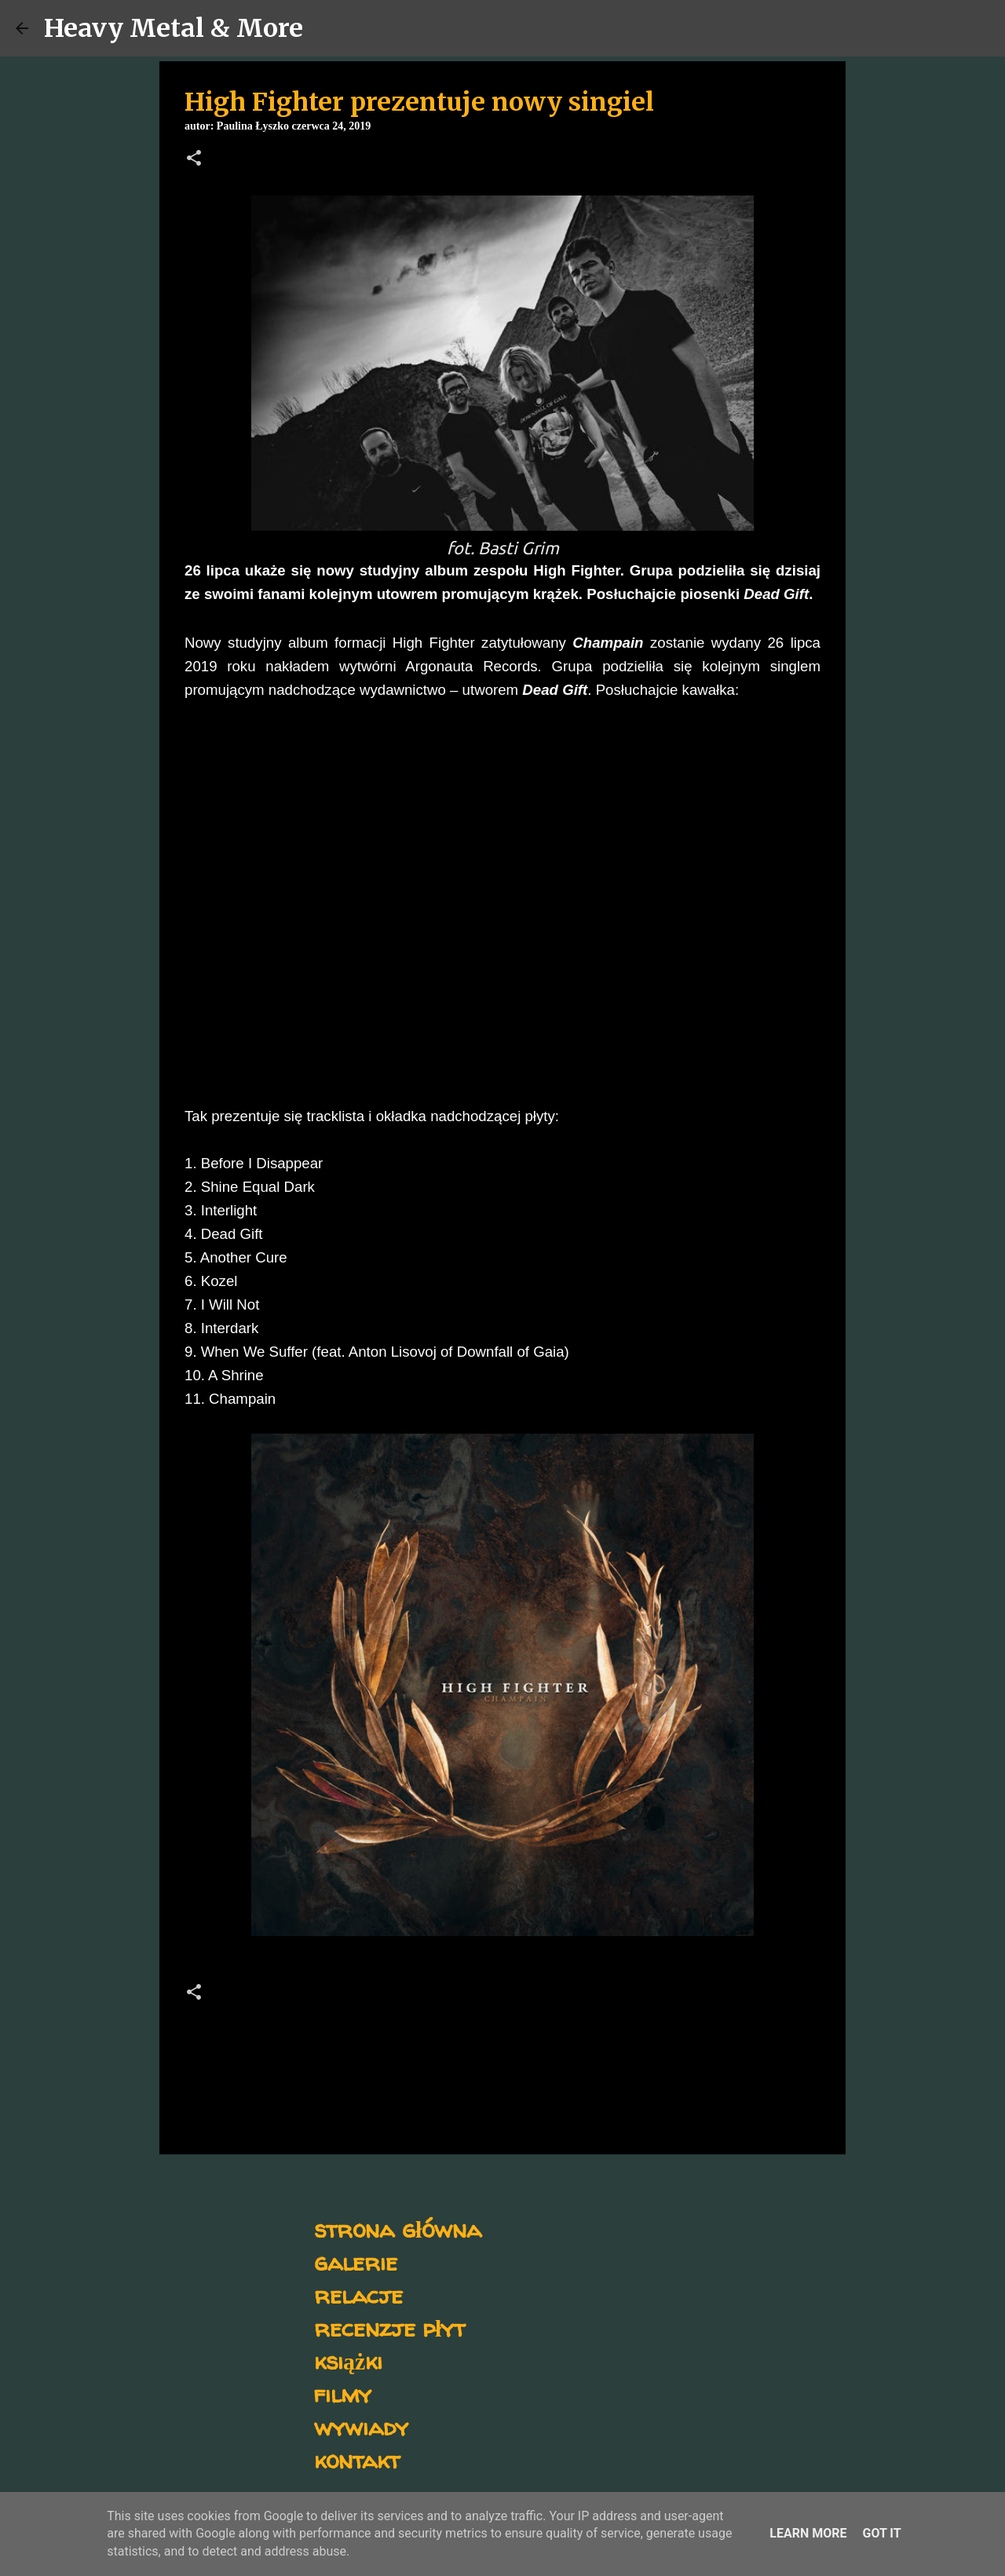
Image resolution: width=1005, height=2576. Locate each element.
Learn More (807, 2533)
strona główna (397, 2228)
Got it (881, 2533)
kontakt (357, 2459)
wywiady (361, 2426)
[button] (194, 159)
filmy (342, 2393)
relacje (358, 2294)
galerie (355, 2261)
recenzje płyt (389, 2327)
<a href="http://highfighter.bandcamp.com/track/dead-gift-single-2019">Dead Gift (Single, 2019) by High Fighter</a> (322, 898)
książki (348, 2360)
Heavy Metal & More (173, 28)
